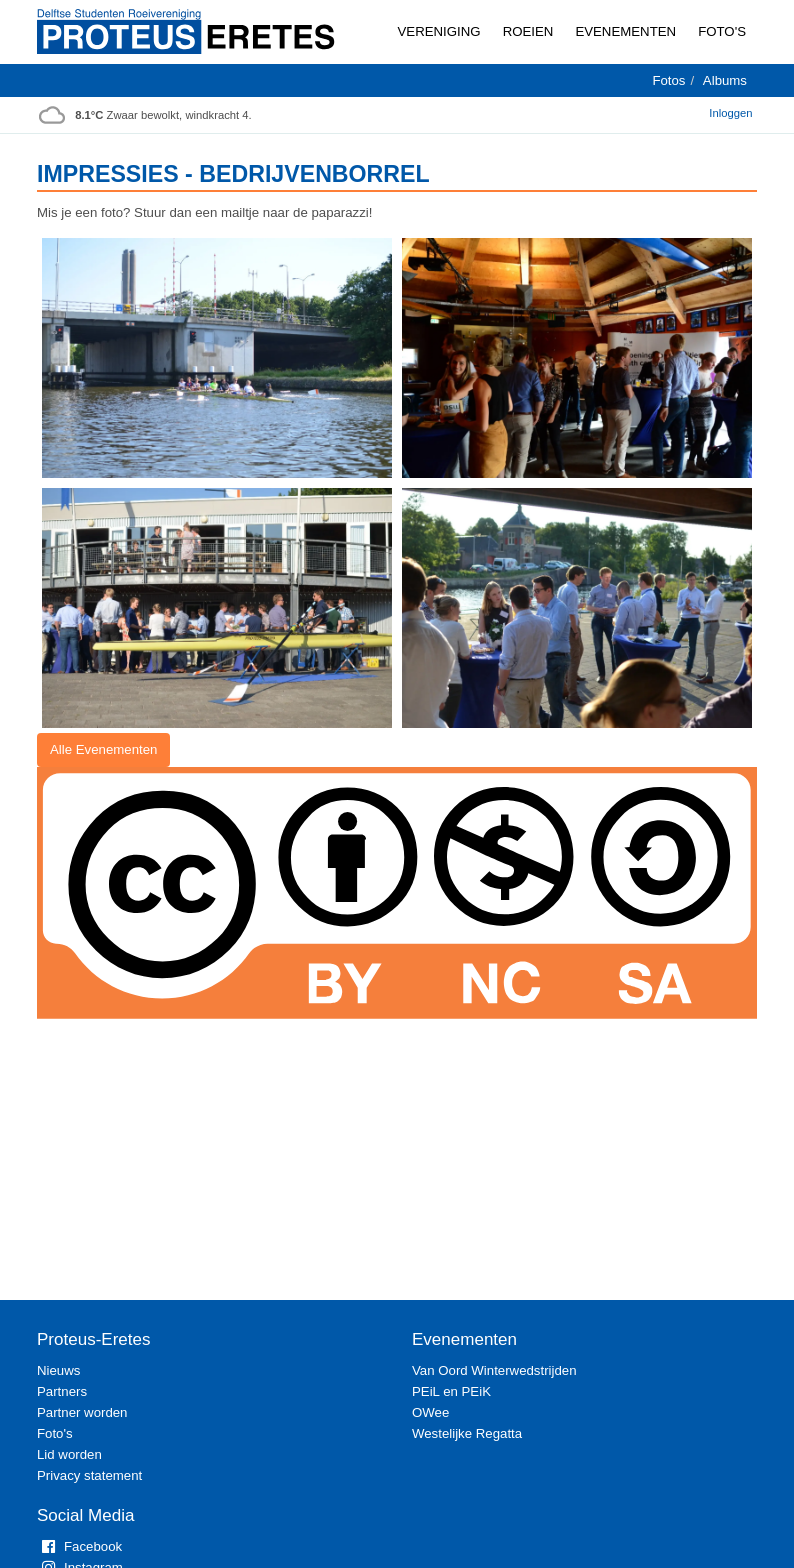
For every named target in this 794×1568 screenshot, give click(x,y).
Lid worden (69, 1454)
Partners (62, 1391)
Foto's (722, 31)
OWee (430, 1412)
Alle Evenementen (103, 749)
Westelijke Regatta (467, 1433)
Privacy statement (89, 1475)
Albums (725, 80)
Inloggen (730, 113)
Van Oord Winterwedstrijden (494, 1370)
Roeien (528, 31)
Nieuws (58, 1370)
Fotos (668, 80)
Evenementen (625, 31)
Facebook (79, 1546)
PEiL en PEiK (451, 1391)
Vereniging (439, 31)
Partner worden (82, 1412)
